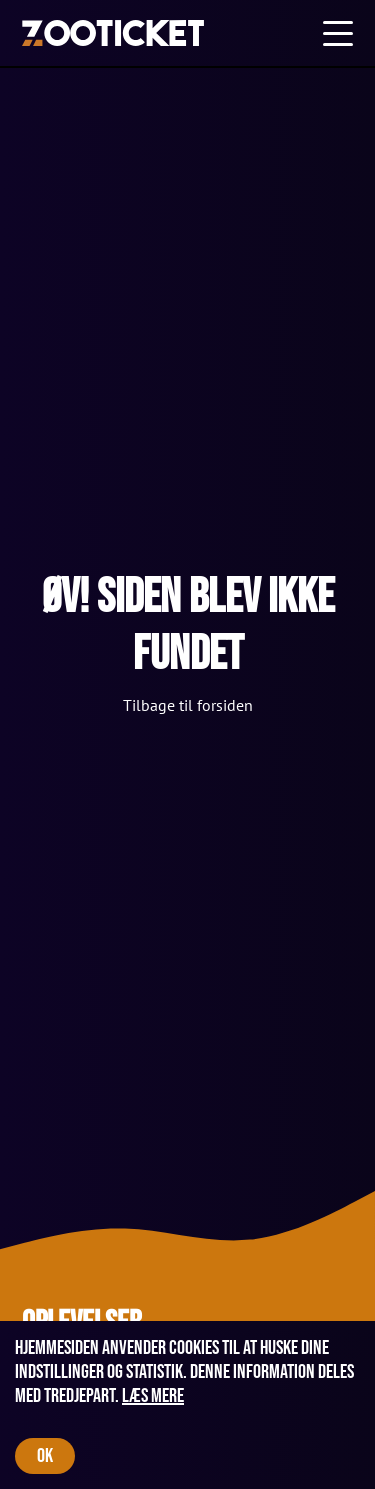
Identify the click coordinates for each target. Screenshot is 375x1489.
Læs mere (153, 1396)
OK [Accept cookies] (45, 1456)
